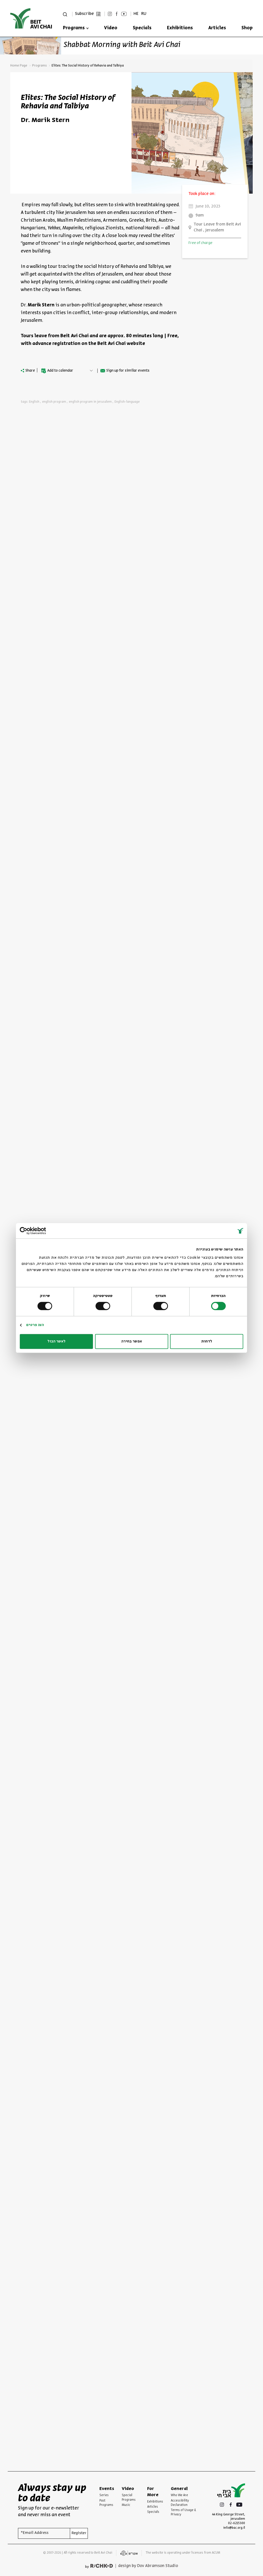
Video (110, 28)
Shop (247, 28)
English (34, 401)
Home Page (18, 65)
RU (143, 14)
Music (126, 2505)
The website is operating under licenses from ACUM (183, 2552)
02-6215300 (236, 2523)
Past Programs (106, 2503)
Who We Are (179, 2495)
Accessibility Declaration (180, 2503)
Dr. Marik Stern (45, 120)
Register (78, 2533)
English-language (127, 401)
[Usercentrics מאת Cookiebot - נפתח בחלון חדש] (42, 1231)
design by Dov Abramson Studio (148, 2566)
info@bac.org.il (234, 2528)
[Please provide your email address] (44, 2533)
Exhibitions (180, 28)
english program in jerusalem (90, 401)
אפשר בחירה (131, 1341)
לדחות (206, 1341)
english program (54, 401)
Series (104, 2495)
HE (136, 14)
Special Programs (129, 2497)
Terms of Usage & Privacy (183, 2512)
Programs (74, 28)
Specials (142, 28)
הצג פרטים (35, 1325)
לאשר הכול (56, 1341)
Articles (217, 28)
